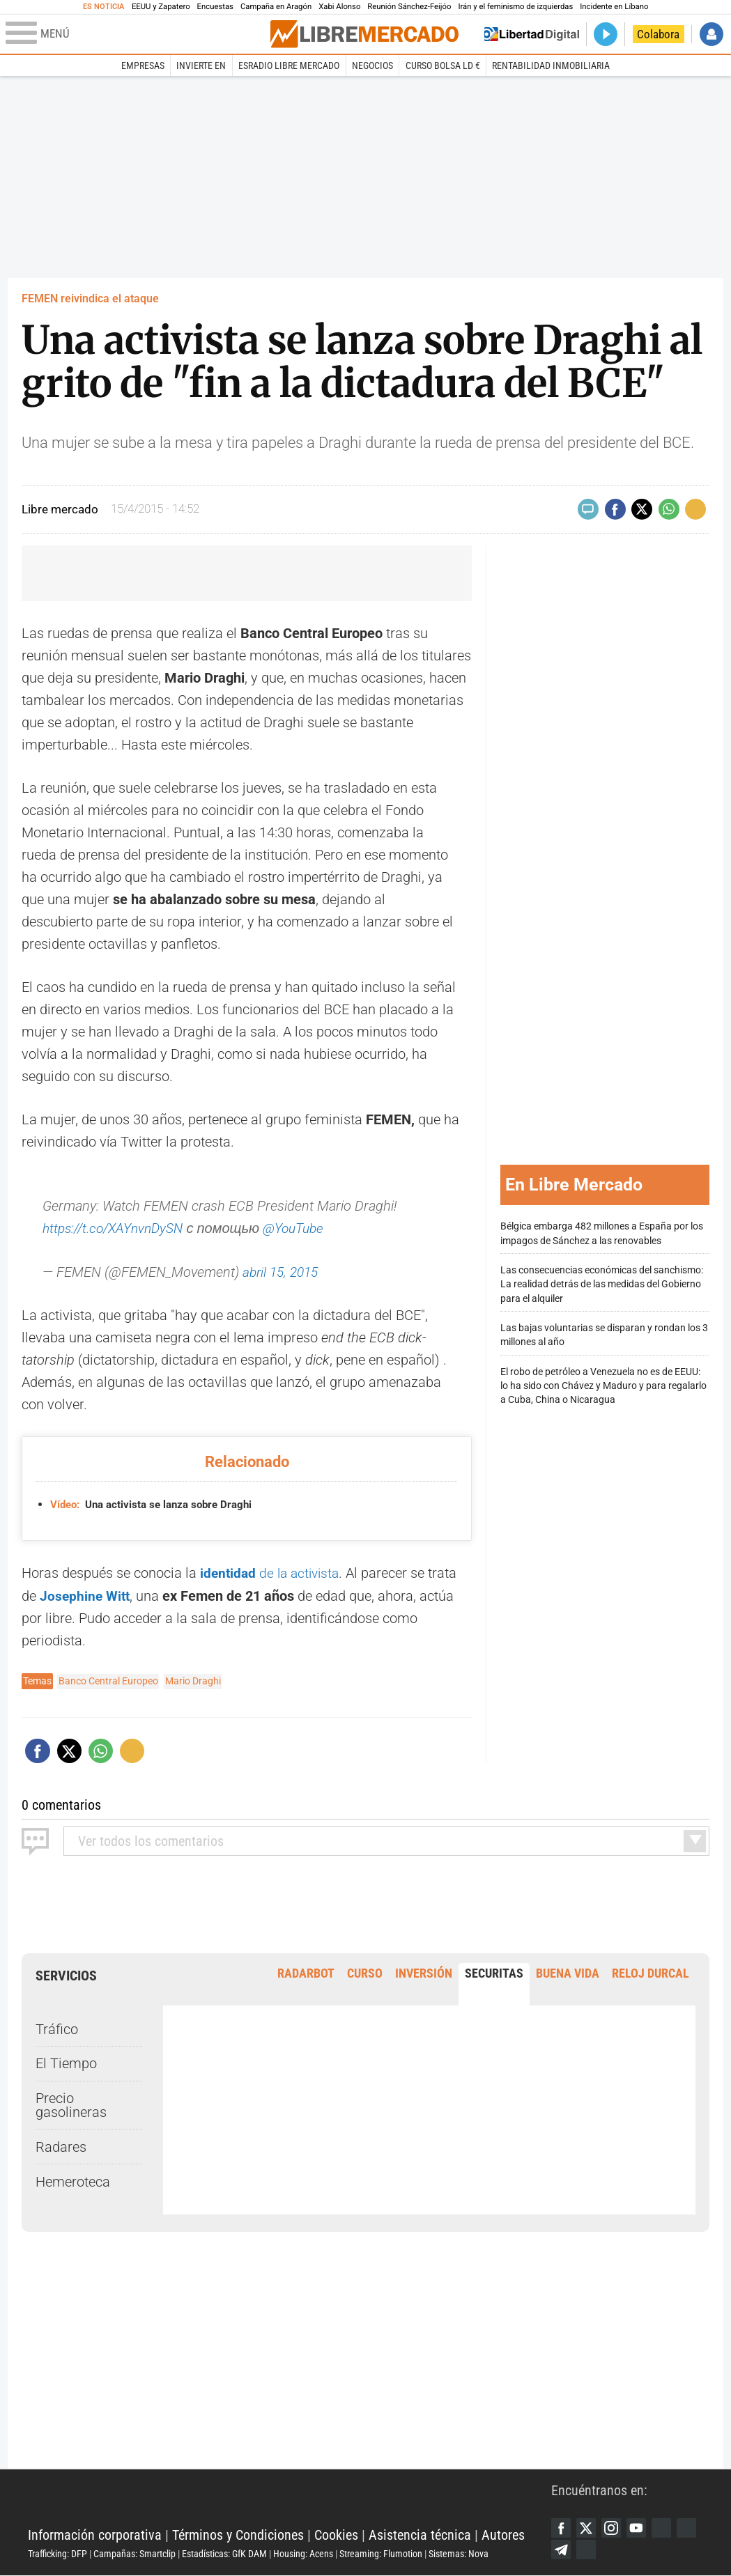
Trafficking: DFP (57, 2553)
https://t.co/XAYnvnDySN (118, 1228)
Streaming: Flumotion (380, 2553)
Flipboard (561, 2549)
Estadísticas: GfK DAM (224, 2553)
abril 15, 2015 (283, 1271)
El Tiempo (66, 2062)
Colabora (658, 34)
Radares (61, 2144)
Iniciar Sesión (711, 34)
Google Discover (667, 2526)
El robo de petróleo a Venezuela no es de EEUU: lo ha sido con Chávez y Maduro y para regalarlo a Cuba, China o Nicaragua (603, 1385)
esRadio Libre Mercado (288, 65)
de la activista (303, 1572)
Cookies (336, 2534)
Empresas (142, 65)
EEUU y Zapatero (161, 6)
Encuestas (215, 6)
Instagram (614, 2526)
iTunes (614, 2549)
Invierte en (201, 65)
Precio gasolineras (71, 2103)
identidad (230, 1572)
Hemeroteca (73, 2179)
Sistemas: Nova (458, 2553)
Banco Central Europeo (108, 1679)
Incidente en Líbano (614, 6)
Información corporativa (95, 2534)
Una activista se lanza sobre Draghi (156, 1503)
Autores (503, 2534)
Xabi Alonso (339, 6)
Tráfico (57, 2027)
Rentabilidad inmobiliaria (551, 65)
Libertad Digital (289, 2499)
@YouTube (306, 1228)
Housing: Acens (303, 2553)
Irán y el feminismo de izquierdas (515, 6)
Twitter (588, 2526)
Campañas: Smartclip (134, 2553)
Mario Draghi (193, 1679)
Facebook (561, 2526)
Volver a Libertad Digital (531, 34)
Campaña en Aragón (275, 6)
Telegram (588, 2549)
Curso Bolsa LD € (443, 65)
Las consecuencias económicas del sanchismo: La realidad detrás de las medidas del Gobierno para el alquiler (601, 1283)
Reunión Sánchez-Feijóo (409, 6)
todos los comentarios (151, 1839)
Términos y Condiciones (238, 2534)
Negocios (372, 65)
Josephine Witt (86, 1594)
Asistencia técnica (420, 2534)
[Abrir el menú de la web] (137, 34)
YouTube (641, 2526)
